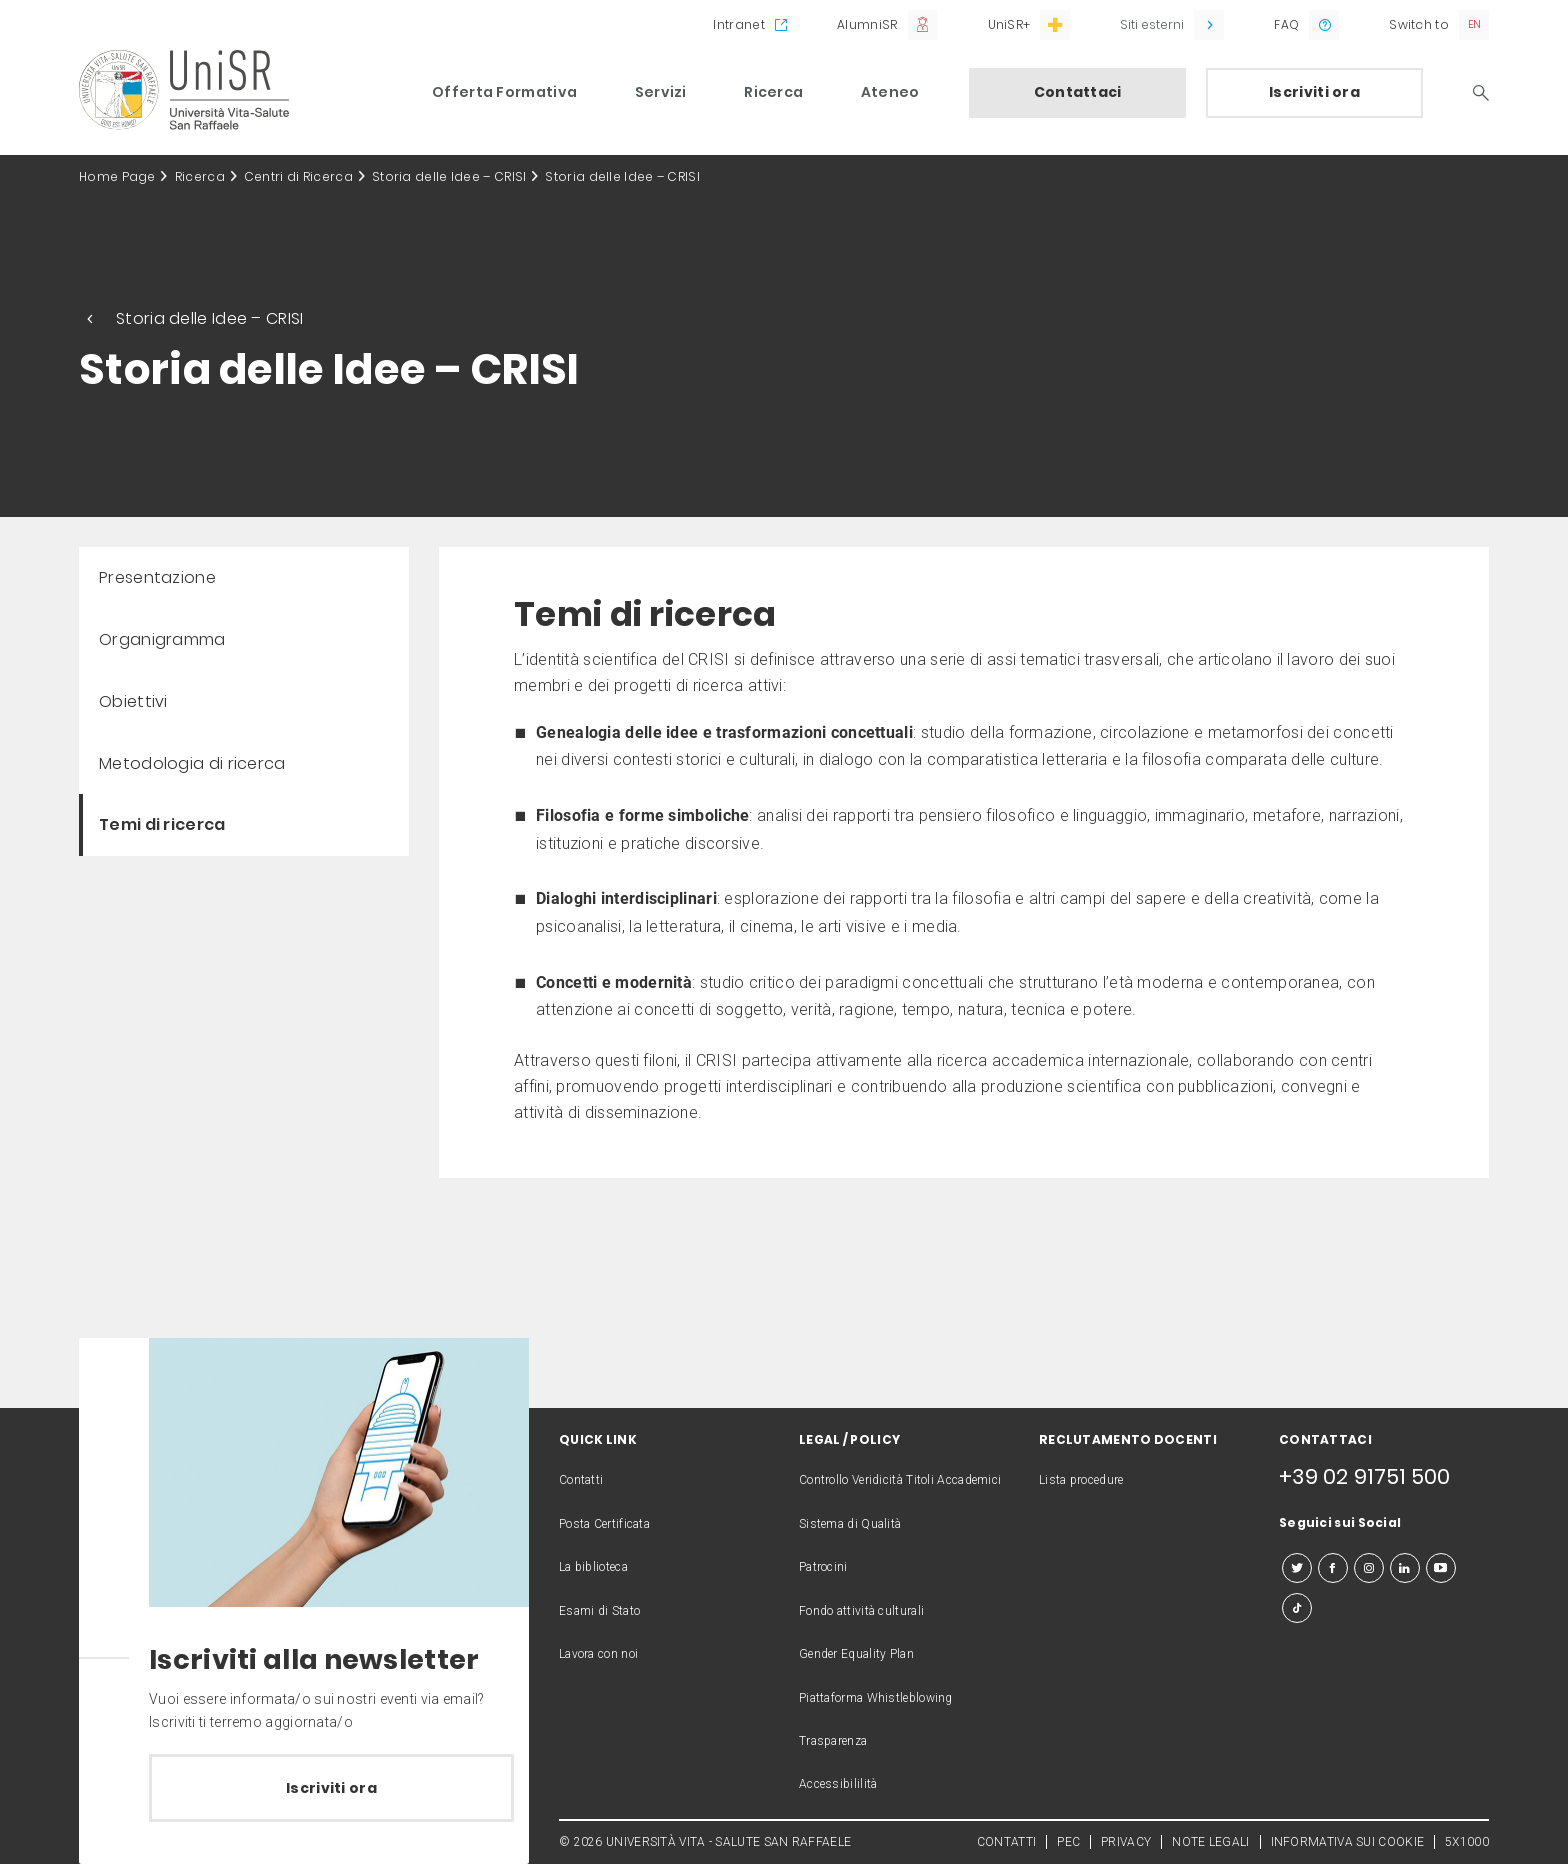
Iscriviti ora (1314, 92)
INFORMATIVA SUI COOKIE (1348, 1842)
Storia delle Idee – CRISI (449, 176)
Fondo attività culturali (861, 1611)
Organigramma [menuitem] (162, 639)
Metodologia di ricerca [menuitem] (192, 763)
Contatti (581, 1480)
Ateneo (890, 92)
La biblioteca (593, 1567)
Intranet (738, 24)
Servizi (661, 92)
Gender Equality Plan (856, 1654)
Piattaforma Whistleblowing (876, 1698)
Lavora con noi (598, 1654)
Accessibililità (838, 1784)
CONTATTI (1006, 1842)
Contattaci (1078, 92)
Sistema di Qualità (850, 1524)
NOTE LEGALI (1210, 1842)
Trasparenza (833, 1741)
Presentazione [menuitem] (157, 577)
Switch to (1419, 24)
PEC (1068, 1842)
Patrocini (823, 1567)
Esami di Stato (599, 1611)
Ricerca (773, 92)
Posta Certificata (604, 1524)
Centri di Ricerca (298, 176)
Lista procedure (1081, 1480)
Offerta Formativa (504, 92)
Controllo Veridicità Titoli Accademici (900, 1480)
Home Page (117, 176)
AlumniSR (867, 24)
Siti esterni (1152, 24)
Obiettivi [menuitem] (133, 701)
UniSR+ (1009, 24)
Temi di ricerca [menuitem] (162, 824)
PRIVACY (1126, 1842)
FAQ (1286, 24)
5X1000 (1467, 1842)
